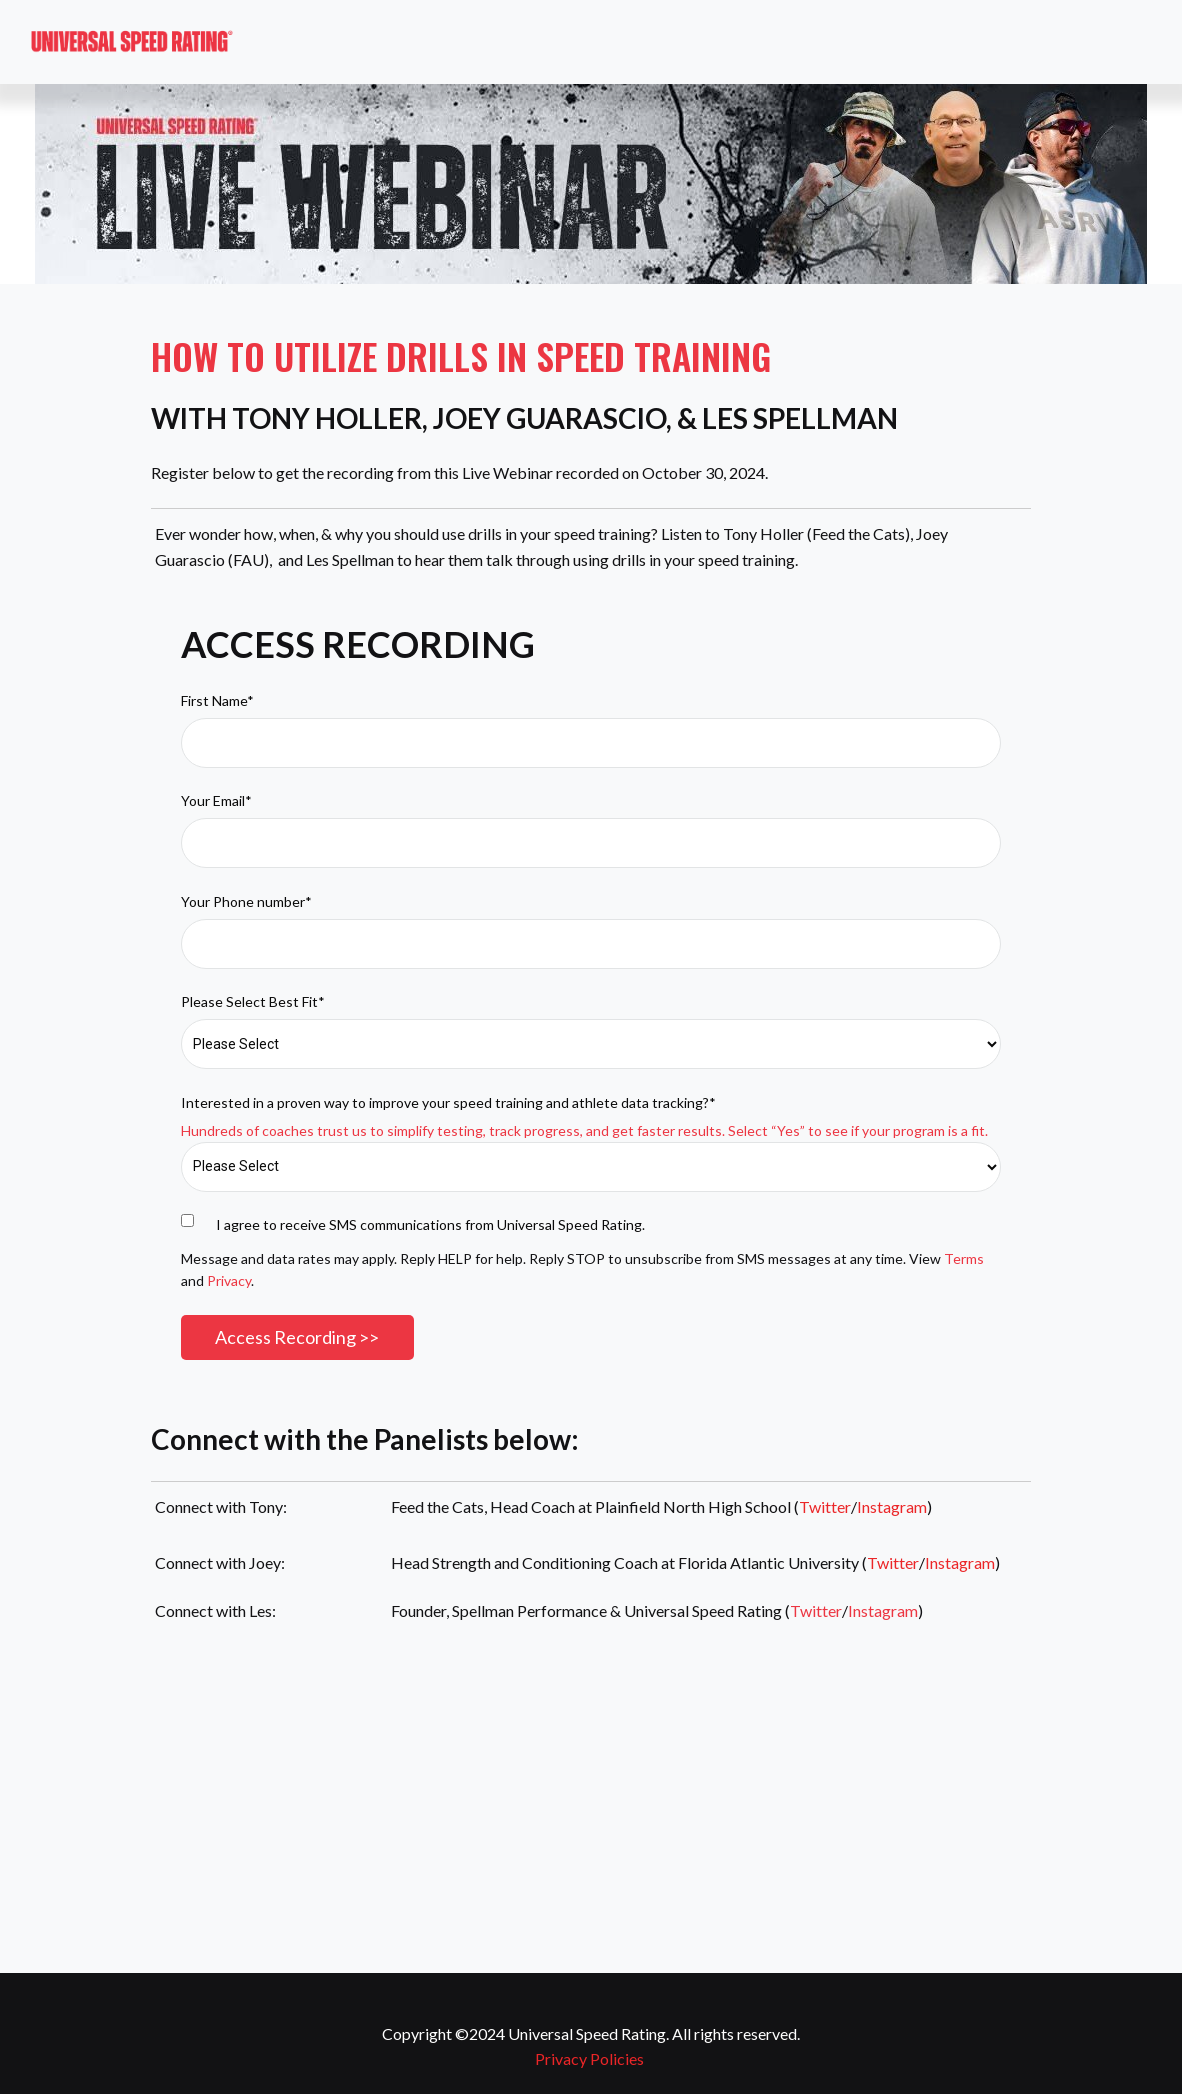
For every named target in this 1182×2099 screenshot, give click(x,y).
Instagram (892, 1508)
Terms (964, 1258)
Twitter (825, 1508)
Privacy (229, 1280)
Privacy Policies (589, 2060)
